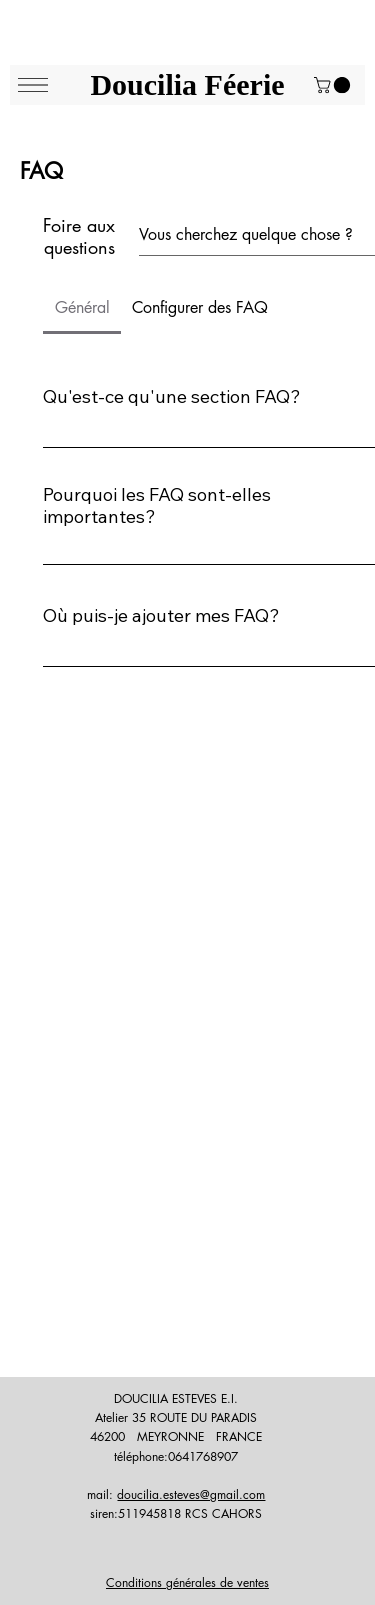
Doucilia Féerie (187, 84)
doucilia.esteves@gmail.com (191, 1494)
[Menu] (33, 85)
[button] (334, 85)
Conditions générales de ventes (187, 1582)
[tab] (82, 308)
